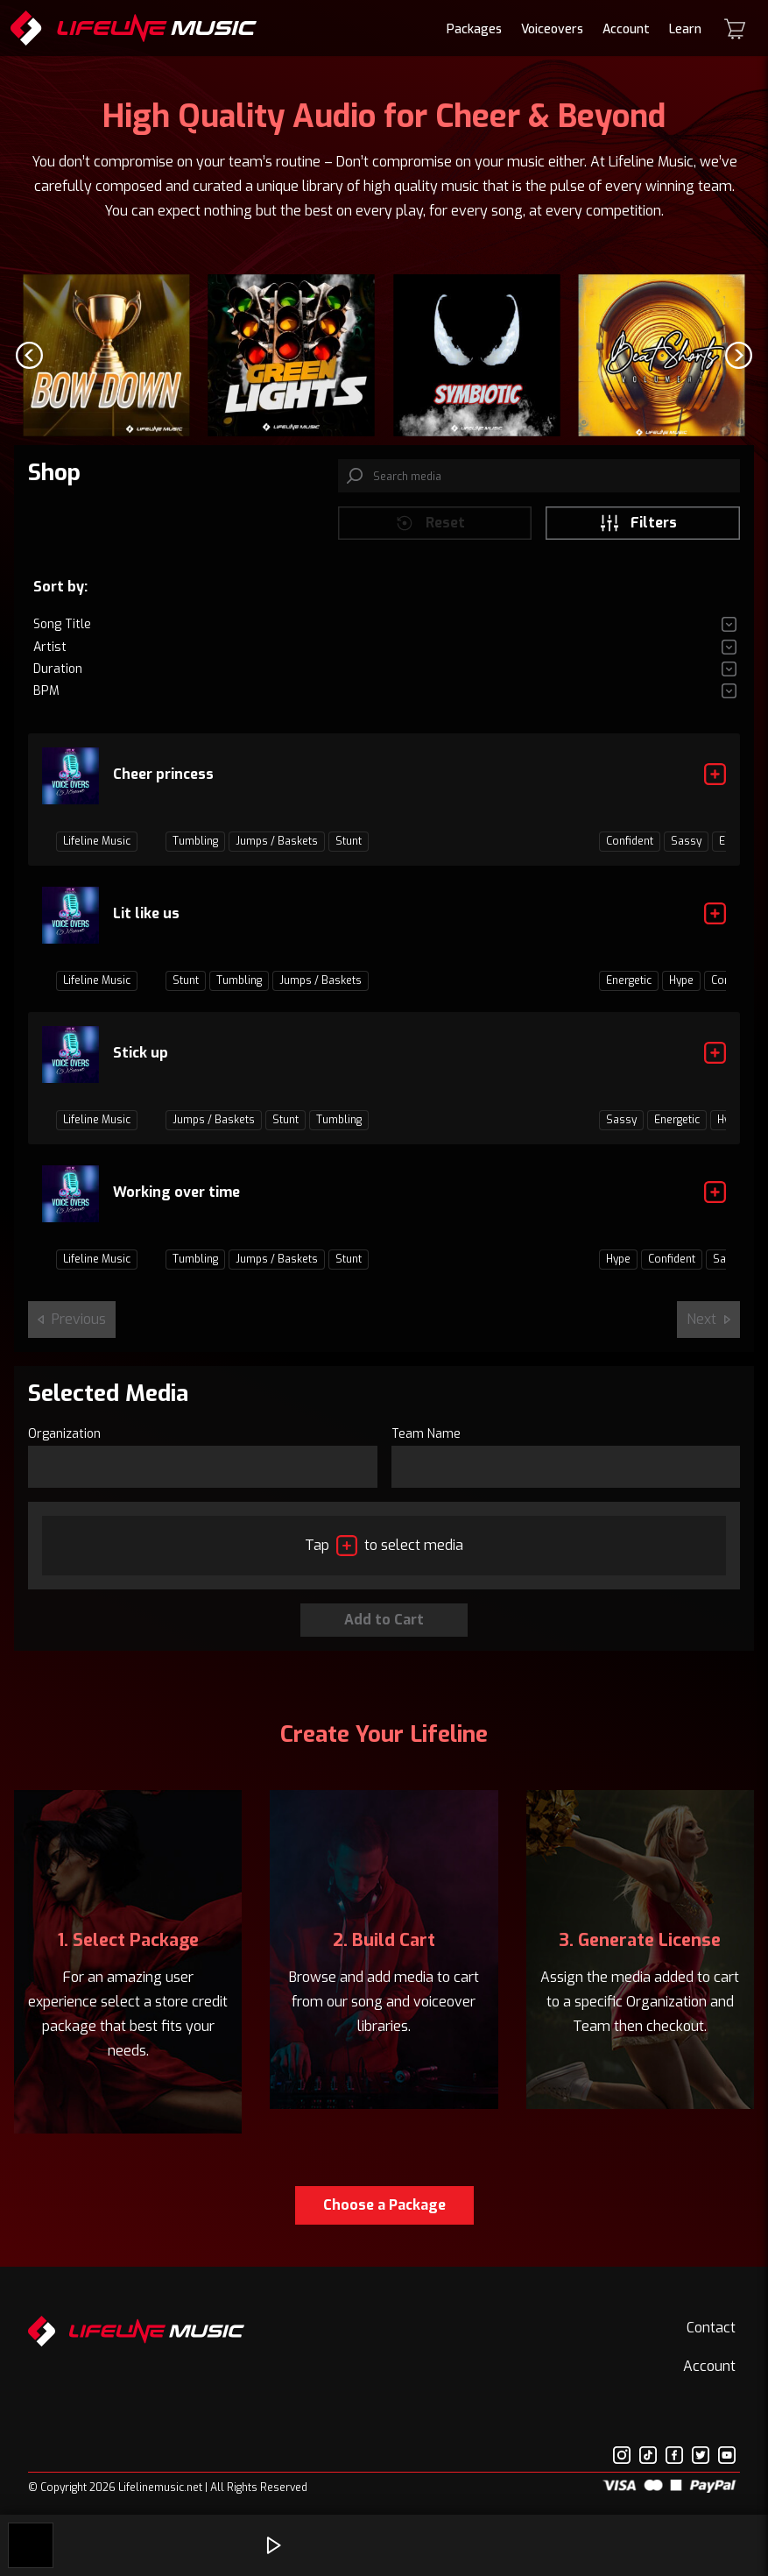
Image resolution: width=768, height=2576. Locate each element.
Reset (429, 535)
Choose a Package (384, 2218)
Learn (685, 29)
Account (626, 29)
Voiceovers (552, 29)
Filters (638, 535)
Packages (474, 29)
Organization (64, 1447)
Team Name (426, 1447)
